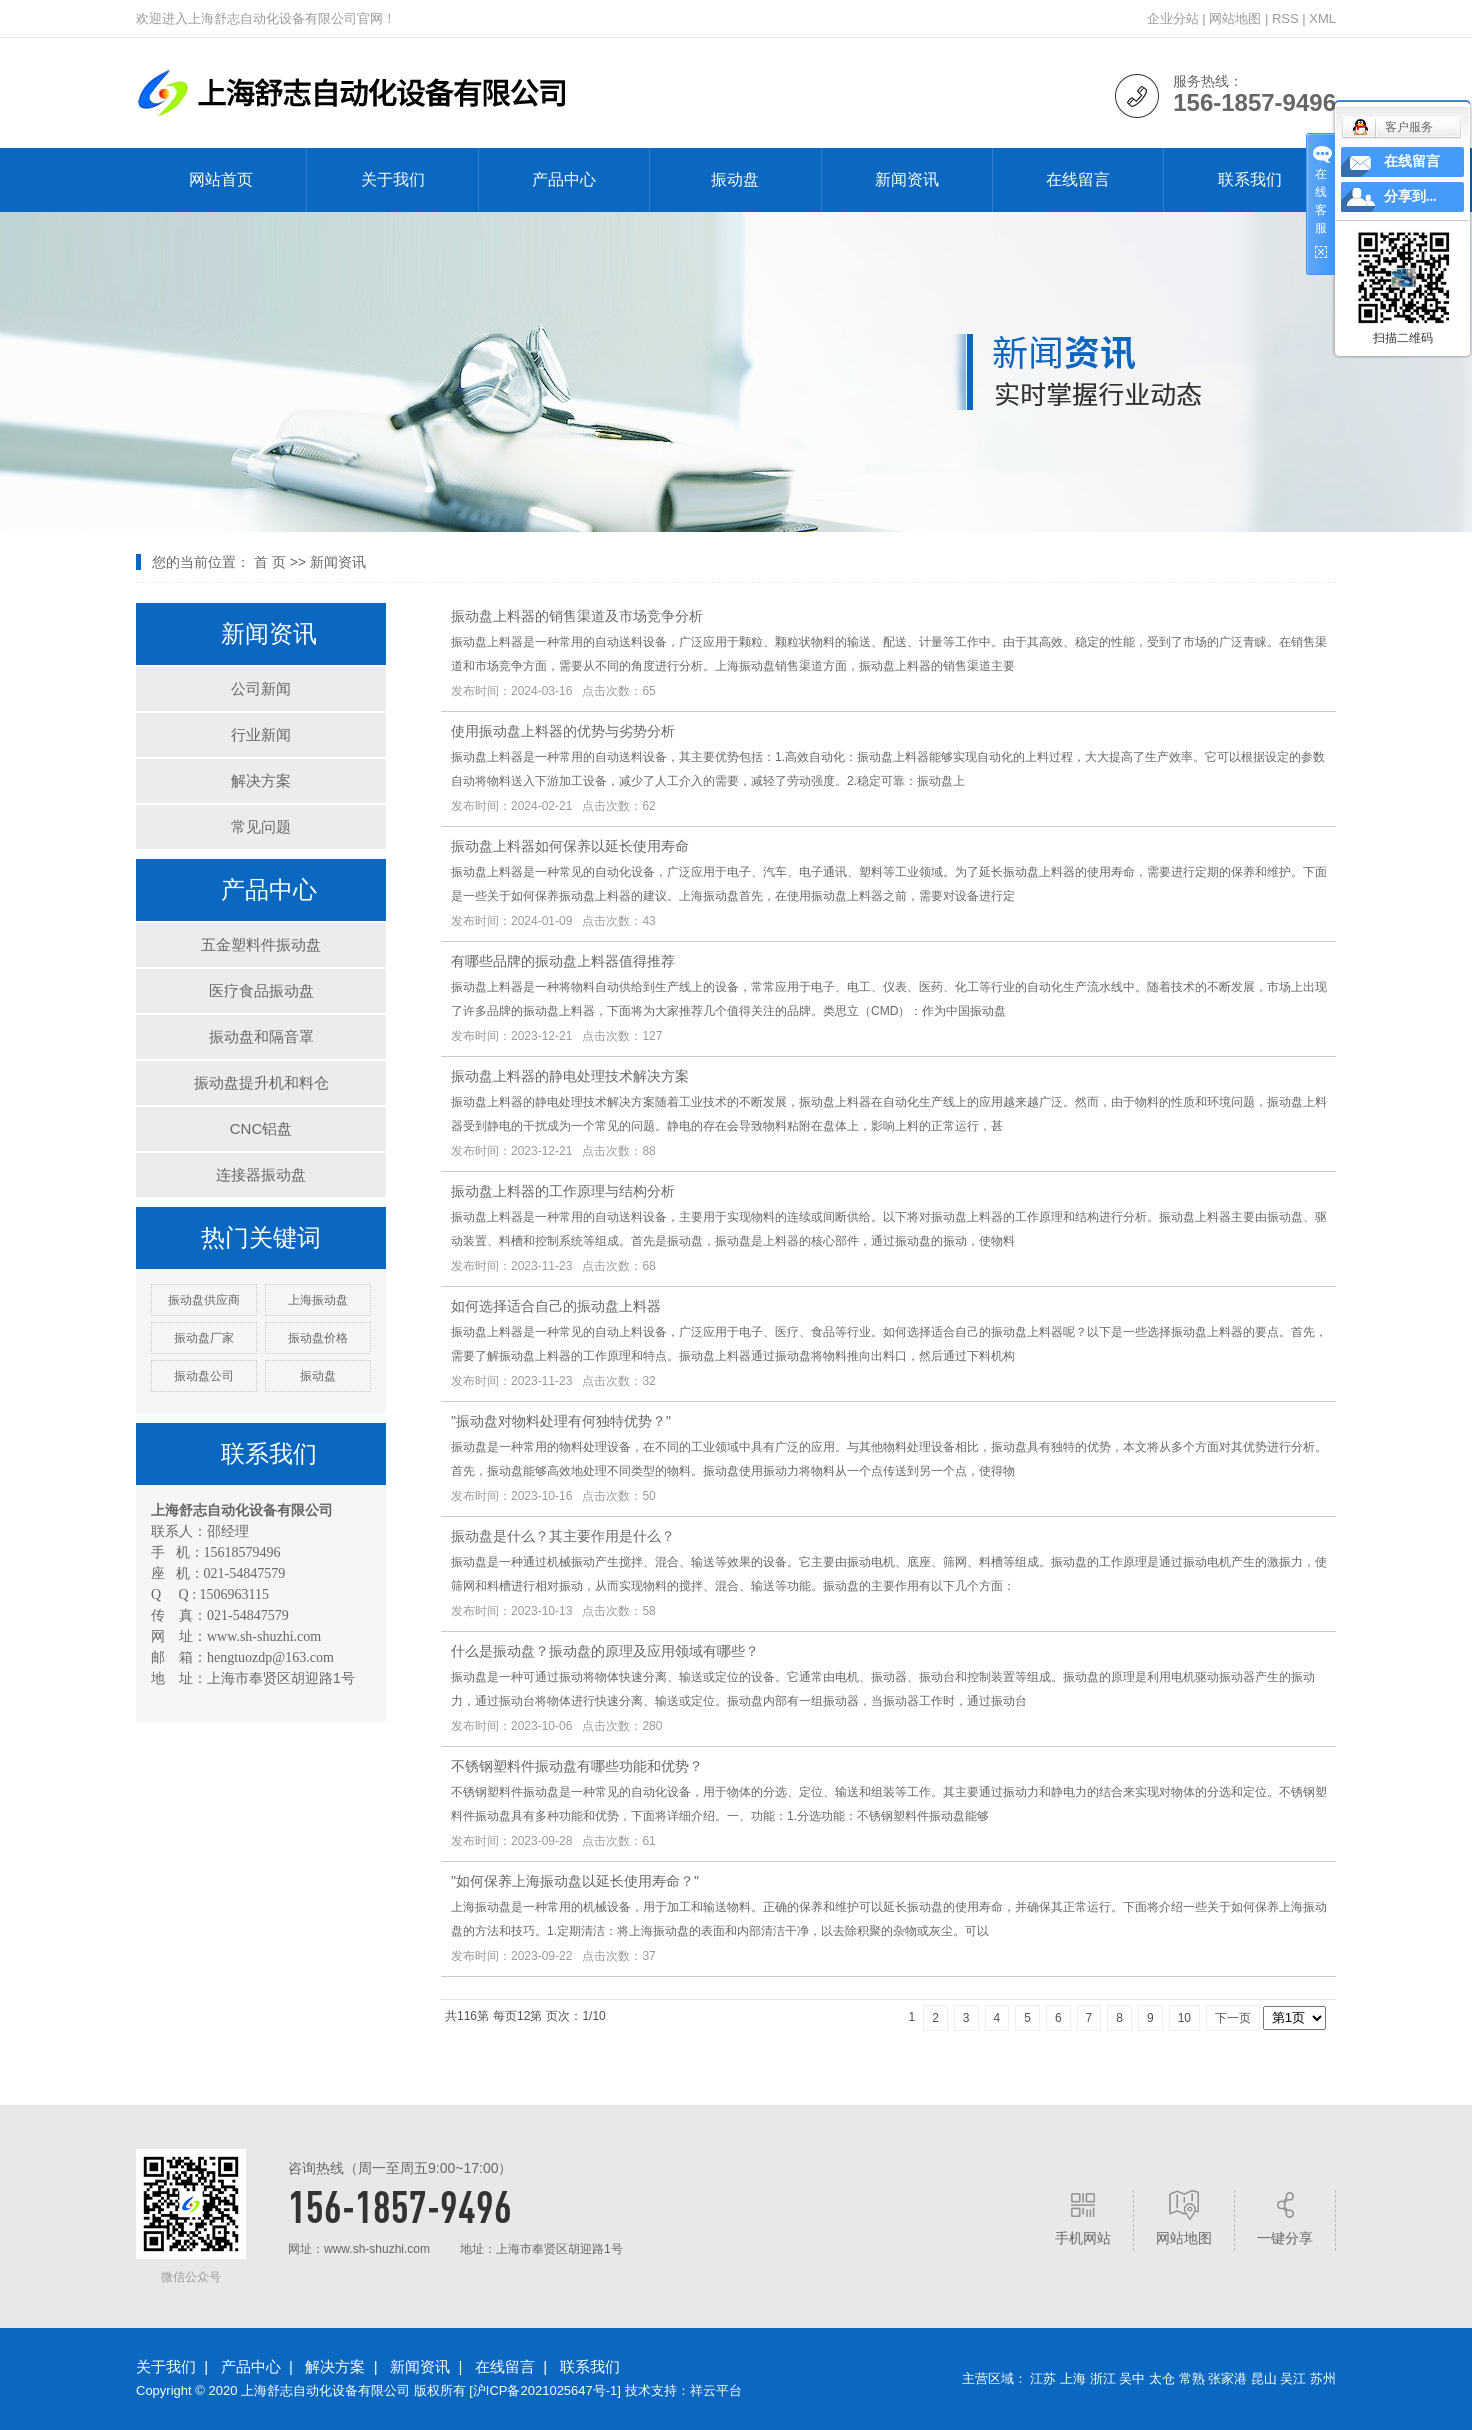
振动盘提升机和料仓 (261, 1082)
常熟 (1192, 2378)
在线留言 (1078, 179)
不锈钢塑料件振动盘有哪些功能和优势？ (577, 1766)
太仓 (1162, 2378)
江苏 (1043, 2378)
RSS (1285, 18)
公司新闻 (261, 688)
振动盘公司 (204, 1376)
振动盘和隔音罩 (261, 1036)
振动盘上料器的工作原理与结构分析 (563, 1191)
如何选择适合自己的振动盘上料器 (556, 1306)
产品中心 (564, 179)
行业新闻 (261, 734)
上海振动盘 (318, 1300)
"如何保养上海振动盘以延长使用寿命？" (575, 1881)
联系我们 (1250, 179)
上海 (1073, 2378)
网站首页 (221, 179)
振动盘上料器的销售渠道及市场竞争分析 (577, 616)
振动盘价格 (318, 1338)
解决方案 (261, 780)
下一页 (1233, 2018)
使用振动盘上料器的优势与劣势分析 (563, 731)
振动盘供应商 (204, 1300)
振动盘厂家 (204, 1338)
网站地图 (1235, 18)
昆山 (1264, 2378)
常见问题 (261, 826)
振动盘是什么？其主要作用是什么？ (563, 1536)
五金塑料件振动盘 (261, 944)
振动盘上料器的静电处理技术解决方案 (570, 1076)
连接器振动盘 (261, 1174)
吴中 (1132, 2378)
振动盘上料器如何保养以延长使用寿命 (570, 846)
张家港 (1227, 2378)
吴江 (1293, 2378)
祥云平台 (716, 2390)
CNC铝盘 (261, 1128)
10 (1184, 2018)
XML (1322, 18)
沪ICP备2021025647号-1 (545, 2390)
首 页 (270, 562)
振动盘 (735, 179)
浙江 (1103, 2378)
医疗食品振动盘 (261, 990)
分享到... (1410, 196)
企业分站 (1173, 18)
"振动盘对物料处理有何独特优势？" (561, 1421)
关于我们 (393, 179)
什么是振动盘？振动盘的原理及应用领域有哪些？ (605, 1651)
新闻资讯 (907, 179)
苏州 (1323, 2378)
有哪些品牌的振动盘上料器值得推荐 (563, 961)
